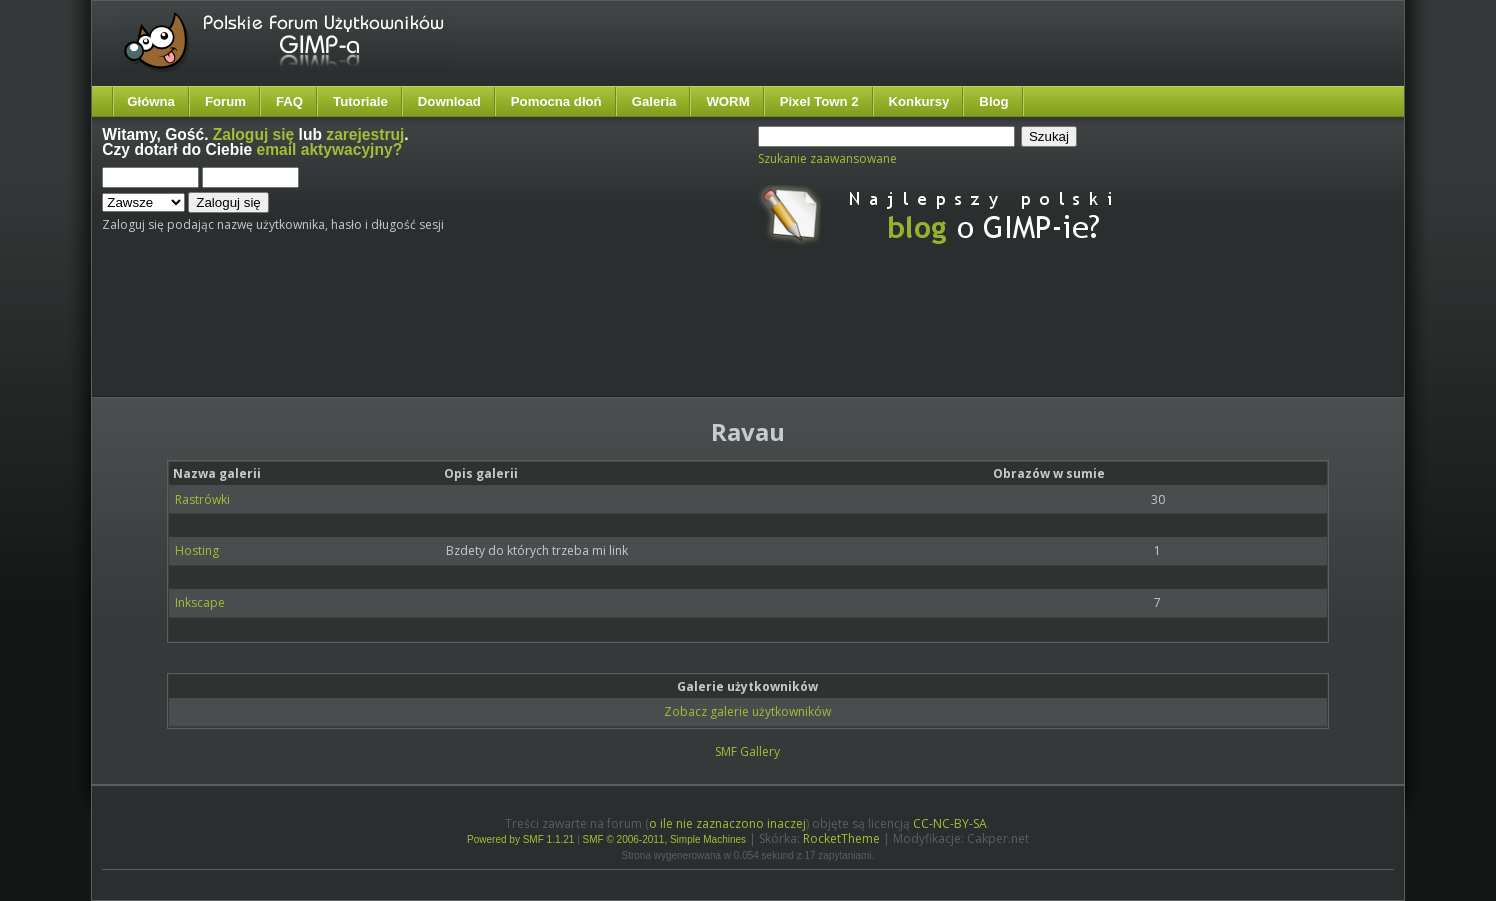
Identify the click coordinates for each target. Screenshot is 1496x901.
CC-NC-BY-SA (950, 823)
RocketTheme (841, 838)
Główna (151, 101)
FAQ (289, 101)
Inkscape (200, 602)
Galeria (654, 101)
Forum (225, 101)
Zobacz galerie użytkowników (747, 711)
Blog (993, 101)
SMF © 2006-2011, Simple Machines (665, 839)
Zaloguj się (253, 134)
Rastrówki (202, 499)
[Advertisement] (477, 338)
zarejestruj (365, 134)
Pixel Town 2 (819, 101)
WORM (727, 101)
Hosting (197, 550)
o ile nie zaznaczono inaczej (727, 823)
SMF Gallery (747, 751)
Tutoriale (360, 101)
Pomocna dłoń (556, 101)
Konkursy (919, 101)
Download (449, 101)
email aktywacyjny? (330, 149)
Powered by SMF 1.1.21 (520, 839)
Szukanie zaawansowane (827, 158)
